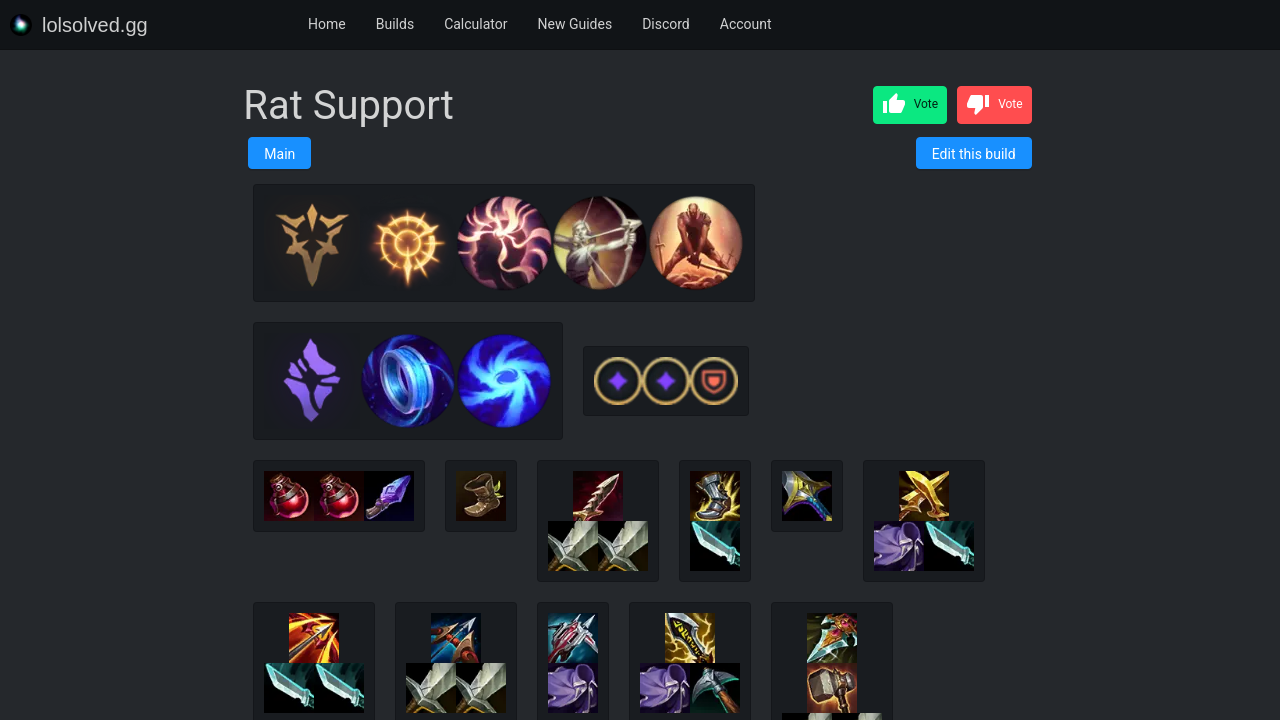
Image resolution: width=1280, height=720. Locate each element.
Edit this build (974, 154)
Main (279, 154)
